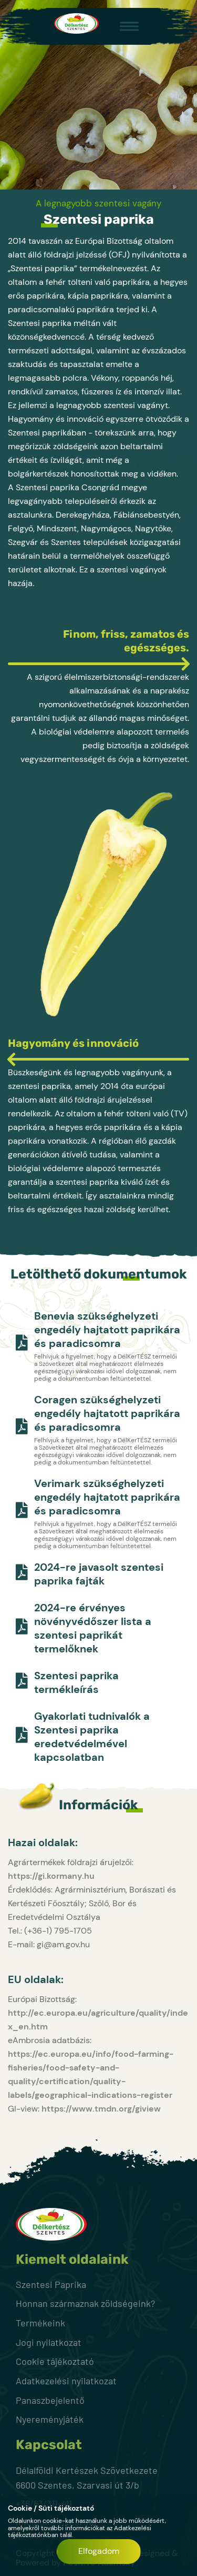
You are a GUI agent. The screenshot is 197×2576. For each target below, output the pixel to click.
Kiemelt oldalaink (72, 2259)
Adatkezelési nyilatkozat (66, 2380)
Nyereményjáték (50, 2419)
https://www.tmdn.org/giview (101, 2108)
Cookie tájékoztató (55, 2361)
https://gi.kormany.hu (51, 1875)
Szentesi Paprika (51, 2284)
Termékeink (40, 2323)
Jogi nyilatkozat (48, 2342)
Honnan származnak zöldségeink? (85, 2303)
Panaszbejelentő (50, 2400)
